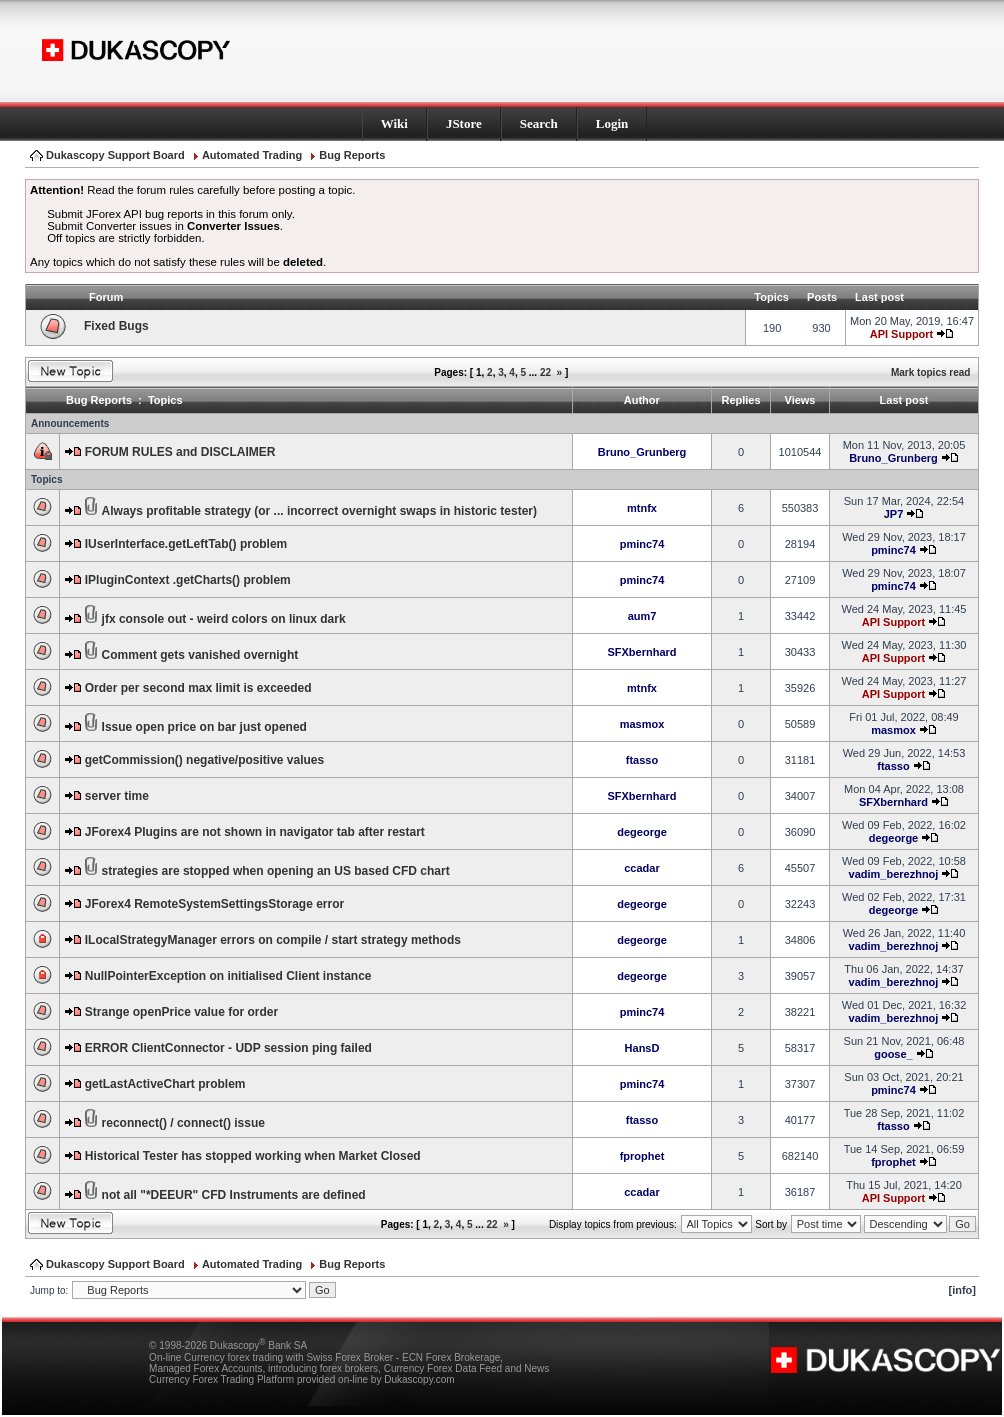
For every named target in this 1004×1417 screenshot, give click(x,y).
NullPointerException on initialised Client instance (228, 976)
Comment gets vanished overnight (200, 655)
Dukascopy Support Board (115, 155)
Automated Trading (252, 155)
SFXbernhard (641, 652)
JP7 (894, 514)
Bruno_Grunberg (642, 452)
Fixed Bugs (116, 326)
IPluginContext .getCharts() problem (188, 580)
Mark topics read (930, 372)
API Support (902, 334)
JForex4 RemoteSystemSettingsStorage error (214, 904)
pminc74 (642, 544)
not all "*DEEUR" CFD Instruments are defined (234, 1195)
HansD (642, 1048)
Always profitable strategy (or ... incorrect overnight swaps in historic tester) (319, 511)
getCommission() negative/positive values (204, 760)
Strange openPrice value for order (181, 1012)
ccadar (641, 868)
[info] (962, 1290)
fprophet (642, 1156)
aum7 (642, 616)
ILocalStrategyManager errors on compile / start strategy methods (273, 940)
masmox (642, 724)
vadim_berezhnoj (894, 874)
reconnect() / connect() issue (183, 1123)
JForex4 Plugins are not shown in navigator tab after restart (255, 832)
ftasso (642, 760)
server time (117, 796)
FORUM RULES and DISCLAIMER (180, 452)
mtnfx (642, 508)
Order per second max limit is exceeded (198, 688)
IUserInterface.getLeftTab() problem (186, 544)
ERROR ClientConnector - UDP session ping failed (228, 1048)
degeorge (642, 832)
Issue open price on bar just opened (204, 727)
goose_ (893, 1054)
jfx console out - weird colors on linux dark (224, 619)
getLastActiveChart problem (165, 1084)
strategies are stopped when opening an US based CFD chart (276, 871)
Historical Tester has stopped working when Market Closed (253, 1156)
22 (545, 372)
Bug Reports (352, 155)
